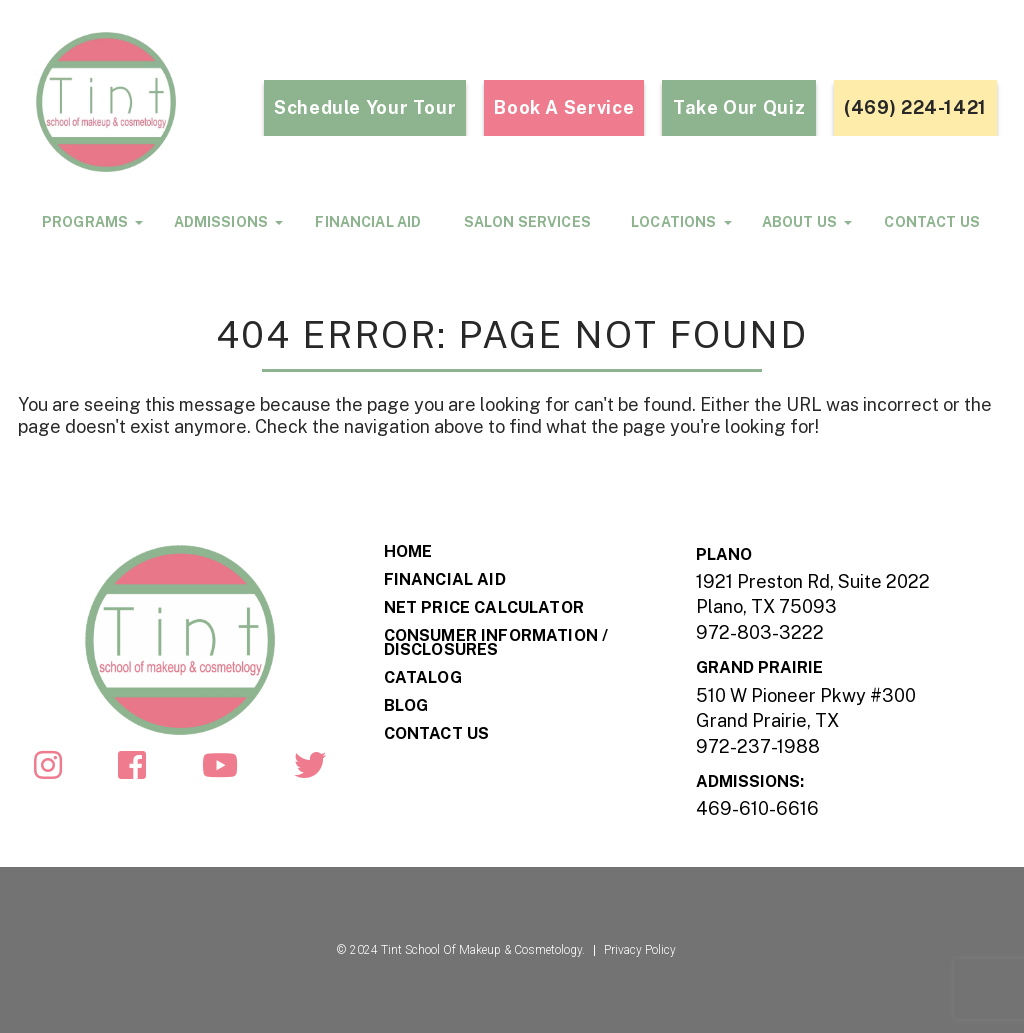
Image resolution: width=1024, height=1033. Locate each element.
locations (673, 221)
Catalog (423, 678)
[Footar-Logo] (180, 638)
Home (408, 552)
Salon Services (527, 222)
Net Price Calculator (484, 608)
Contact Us (932, 222)
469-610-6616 (757, 808)
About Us (799, 221)
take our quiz (739, 107)
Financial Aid (368, 222)
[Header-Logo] (136, 102)
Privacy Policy (640, 950)
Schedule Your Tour (365, 107)
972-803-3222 (760, 632)
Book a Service (564, 107)
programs (85, 221)
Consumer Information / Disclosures (496, 643)
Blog (406, 706)
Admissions (221, 221)
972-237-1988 (758, 746)
